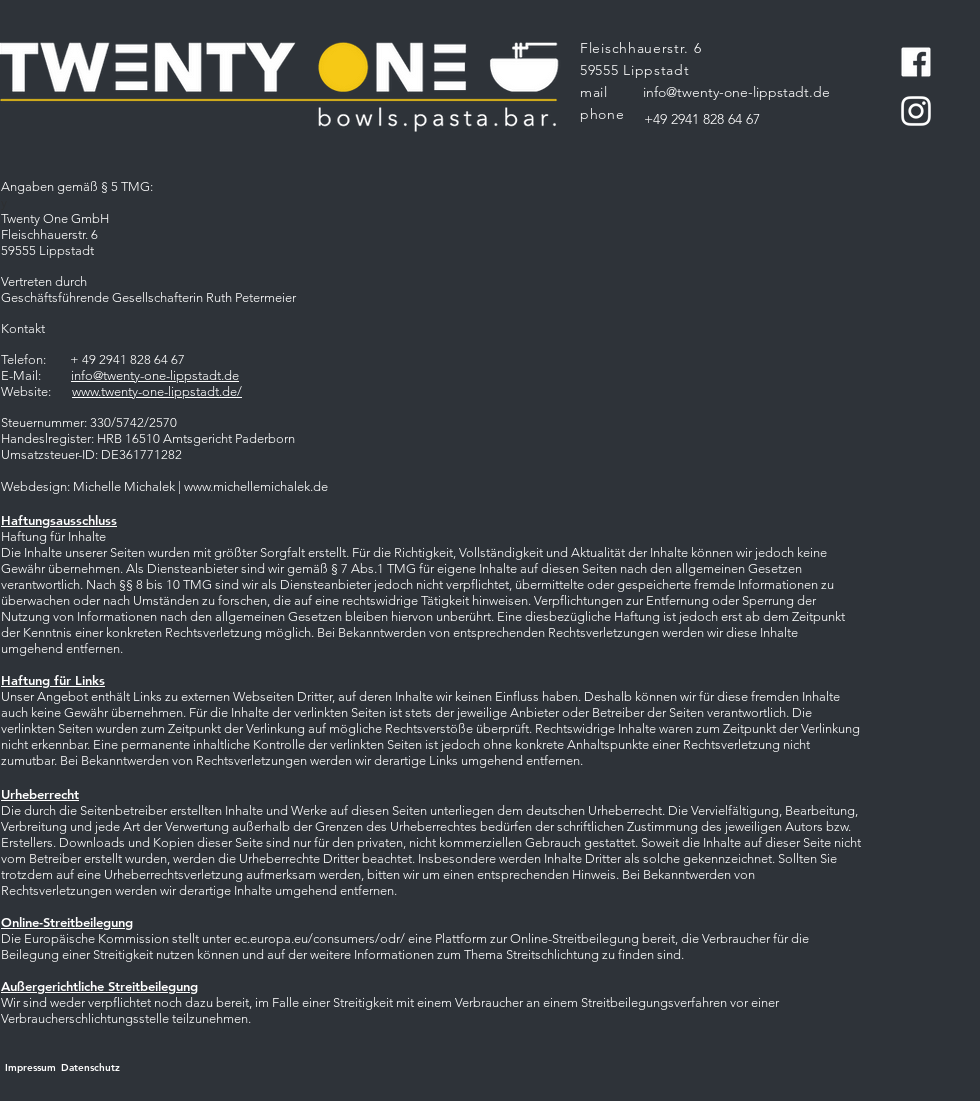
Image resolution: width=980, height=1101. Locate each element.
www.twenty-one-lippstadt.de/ (157, 391)
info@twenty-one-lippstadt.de (155, 375)
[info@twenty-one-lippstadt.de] (736, 93)
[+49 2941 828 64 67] (702, 120)
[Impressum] (30, 1068)
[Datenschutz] (90, 1068)
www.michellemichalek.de (256, 486)
